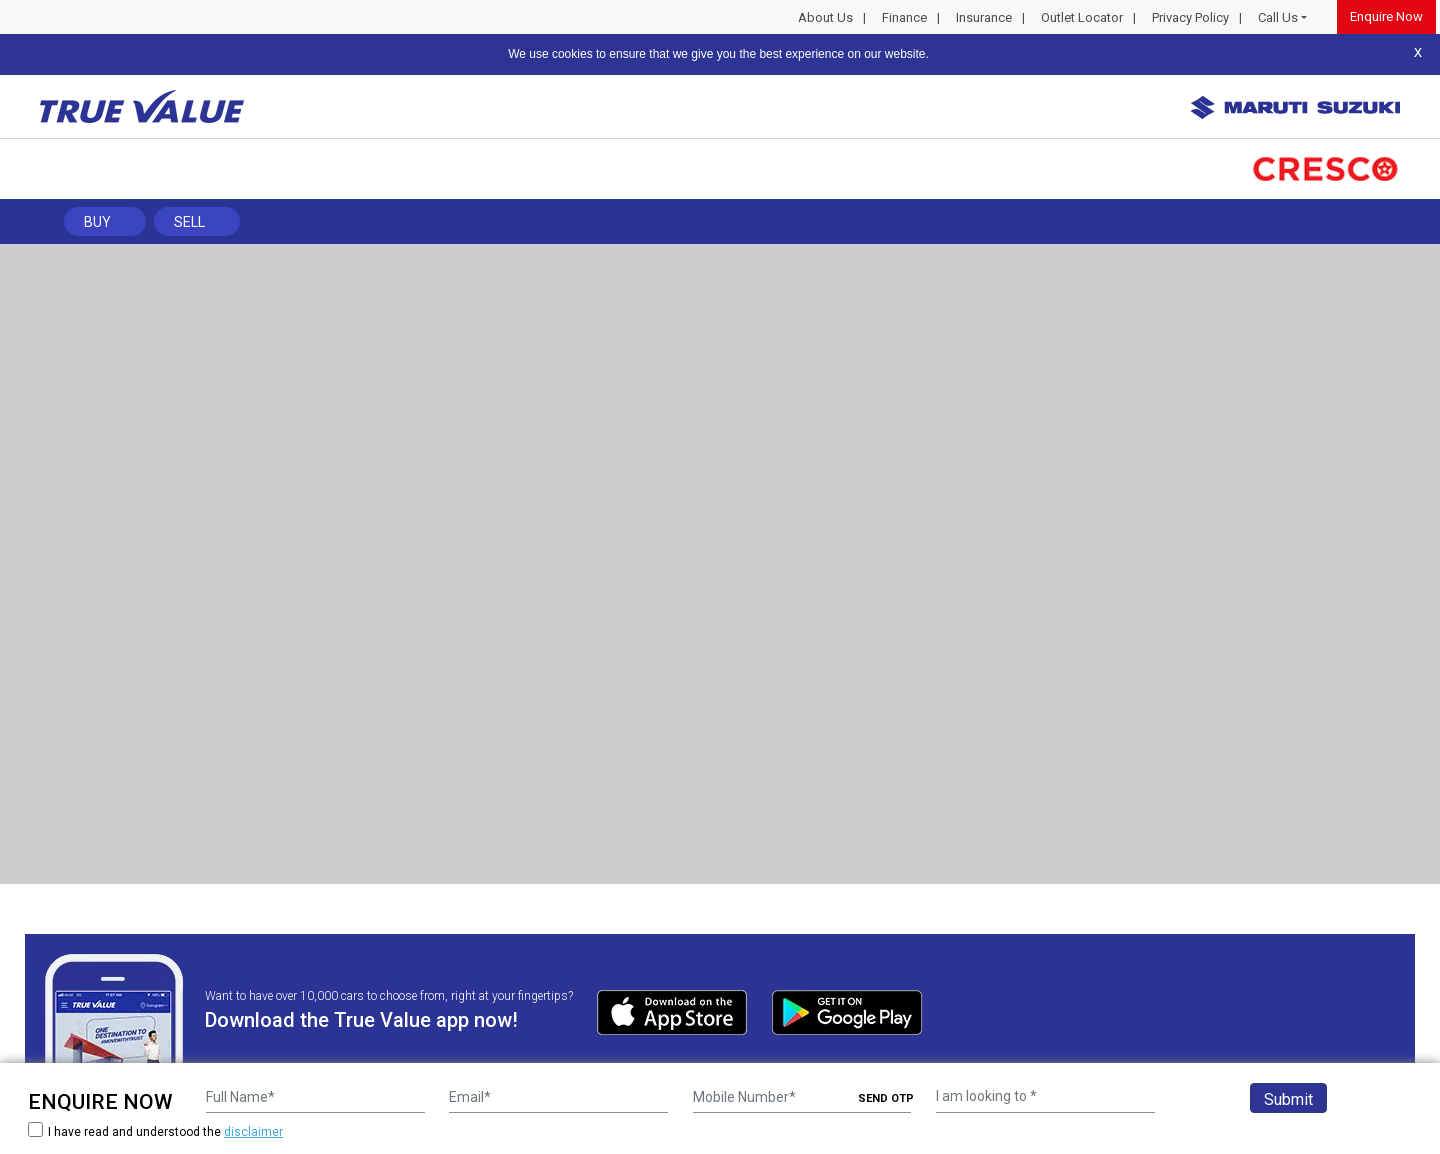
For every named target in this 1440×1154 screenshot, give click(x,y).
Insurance (984, 17)
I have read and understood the (155, 1131)
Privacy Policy (1190, 17)
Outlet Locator (1082, 17)
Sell (189, 222)
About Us (825, 17)
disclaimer (253, 1132)
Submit (1288, 1099)
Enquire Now (1386, 16)
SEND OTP (886, 1098)
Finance (904, 17)
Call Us (1278, 17)
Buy (97, 222)
